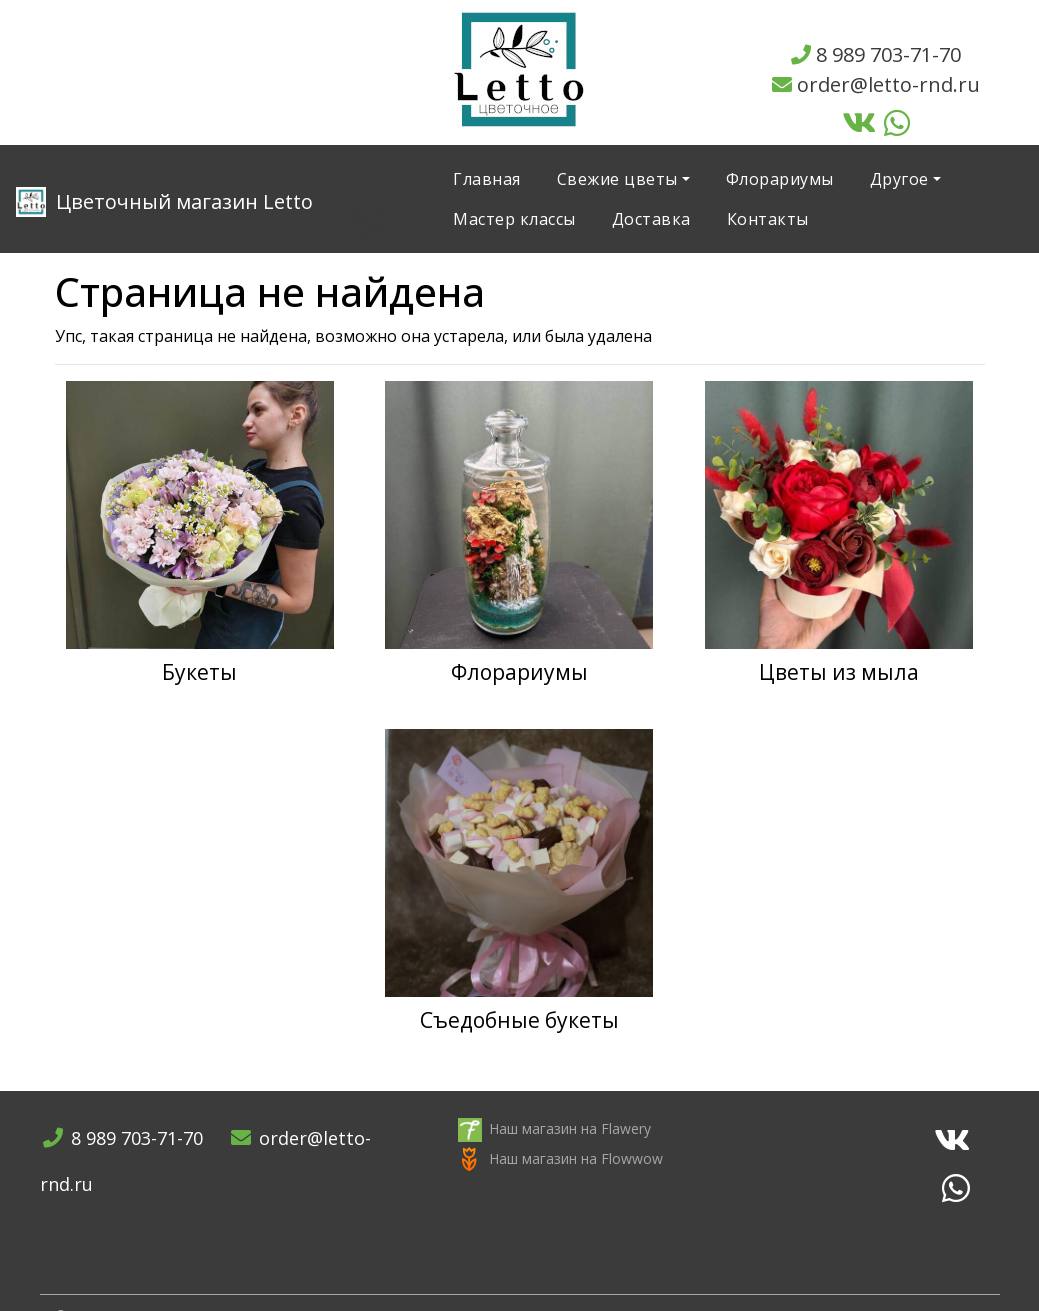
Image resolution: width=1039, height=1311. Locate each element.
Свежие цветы (617, 179)
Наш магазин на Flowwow (576, 1158)
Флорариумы (780, 179)
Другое (899, 179)
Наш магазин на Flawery (570, 1128)
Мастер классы (514, 219)
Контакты (768, 219)
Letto (164, 202)
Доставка (651, 219)
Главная (487, 179)
